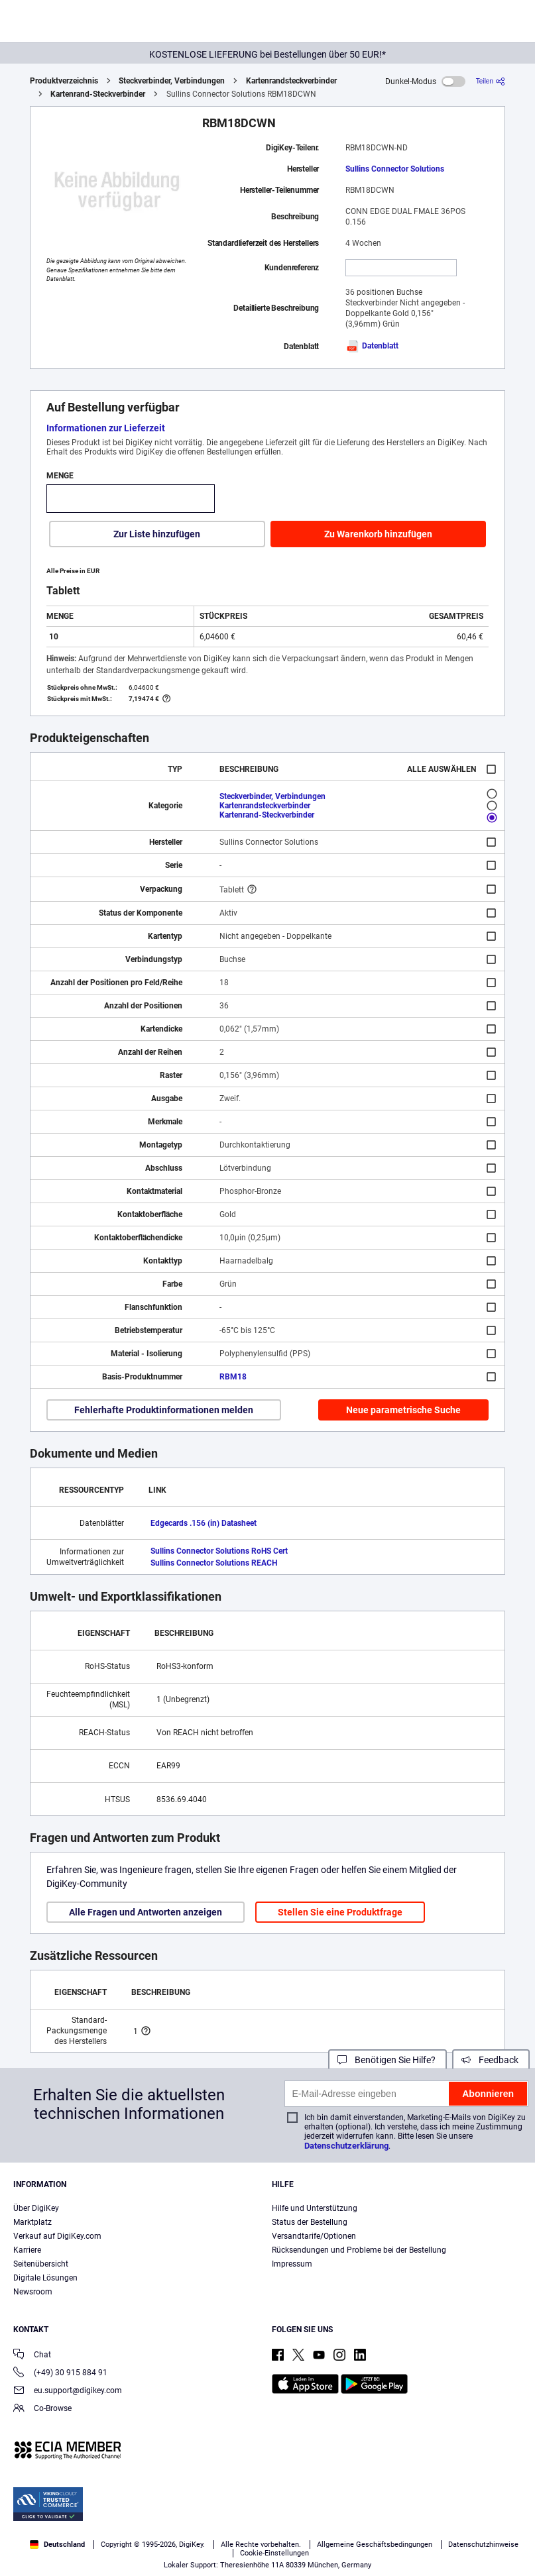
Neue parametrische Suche (403, 1410)
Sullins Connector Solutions (394, 169)
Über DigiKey (36, 2208)
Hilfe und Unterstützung (314, 2208)
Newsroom (32, 2291)
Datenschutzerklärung (346, 2146)
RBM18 (233, 1376)
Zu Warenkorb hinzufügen (378, 534)
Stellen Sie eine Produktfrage (340, 1912)
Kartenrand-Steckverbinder (97, 94)
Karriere (27, 2250)
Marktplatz (32, 2222)
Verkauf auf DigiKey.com (57, 2236)
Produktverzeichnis (64, 80)
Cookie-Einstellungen (274, 2553)
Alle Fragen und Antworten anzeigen (145, 1912)
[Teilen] (490, 81)
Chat (32, 2355)
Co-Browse (42, 2409)
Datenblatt (371, 345)
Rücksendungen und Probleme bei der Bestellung (359, 2250)
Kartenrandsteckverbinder (291, 80)
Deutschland (57, 2544)
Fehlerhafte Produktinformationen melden (163, 1410)
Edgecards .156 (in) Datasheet (203, 1523)
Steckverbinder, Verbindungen (172, 80)
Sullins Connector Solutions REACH (213, 1563)
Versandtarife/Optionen (314, 2236)
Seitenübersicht (40, 2264)
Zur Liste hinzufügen (156, 534)
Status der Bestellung (309, 2222)
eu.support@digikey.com (67, 2391)
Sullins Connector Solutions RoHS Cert (219, 1551)
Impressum (292, 2264)
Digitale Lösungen (45, 2277)
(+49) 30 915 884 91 (60, 2373)
